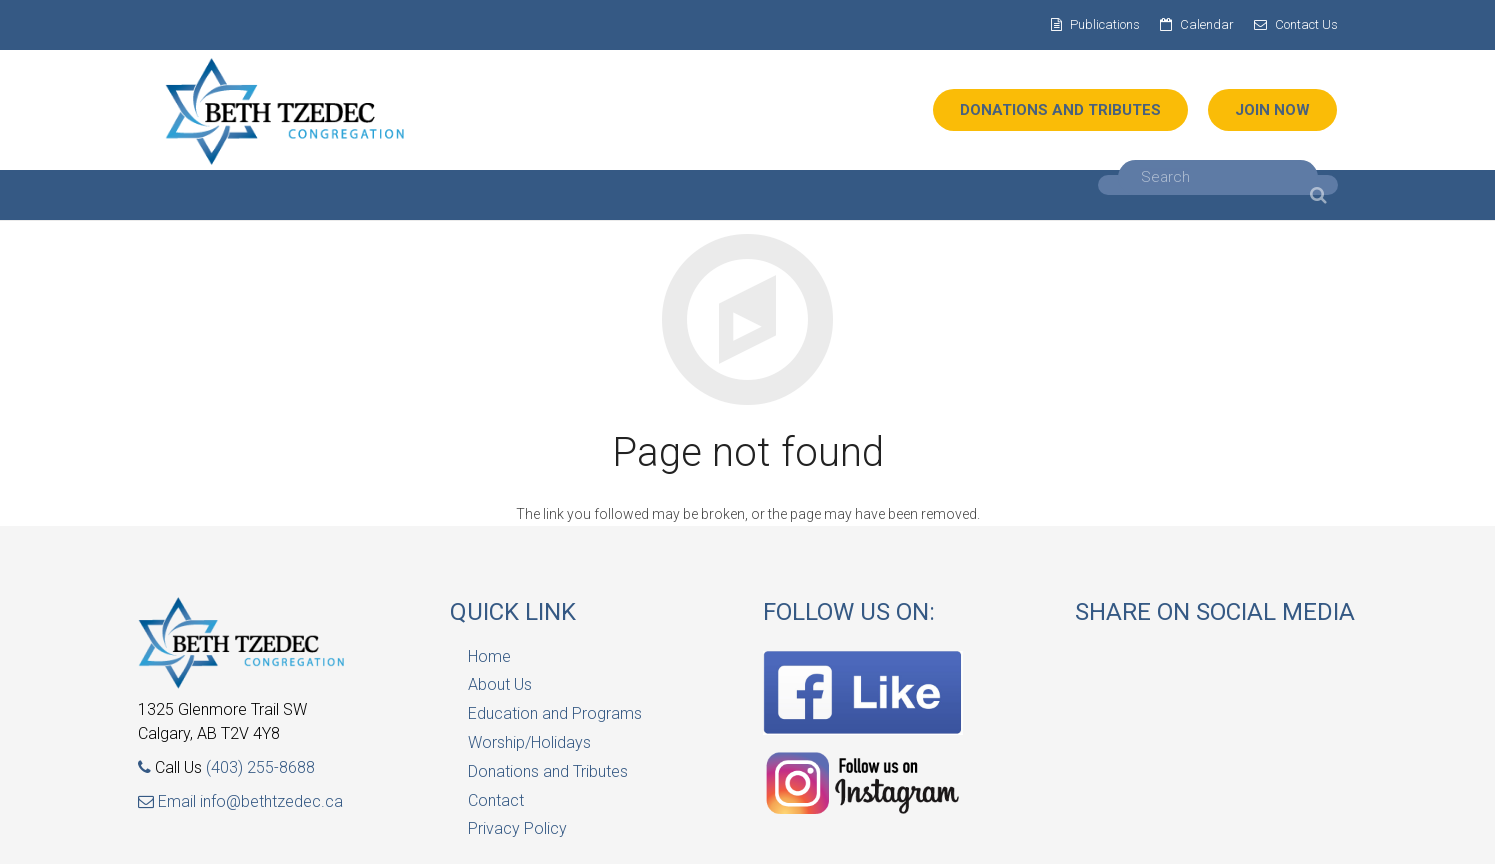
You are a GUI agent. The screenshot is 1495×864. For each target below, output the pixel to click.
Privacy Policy (517, 828)
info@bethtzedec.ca (271, 801)
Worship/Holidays (529, 742)
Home (489, 656)
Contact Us (1306, 24)
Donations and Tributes (548, 771)
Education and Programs (555, 713)
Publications (1105, 24)
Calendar (1207, 24)
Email (169, 801)
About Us (500, 684)
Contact (496, 800)
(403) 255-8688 (260, 767)
